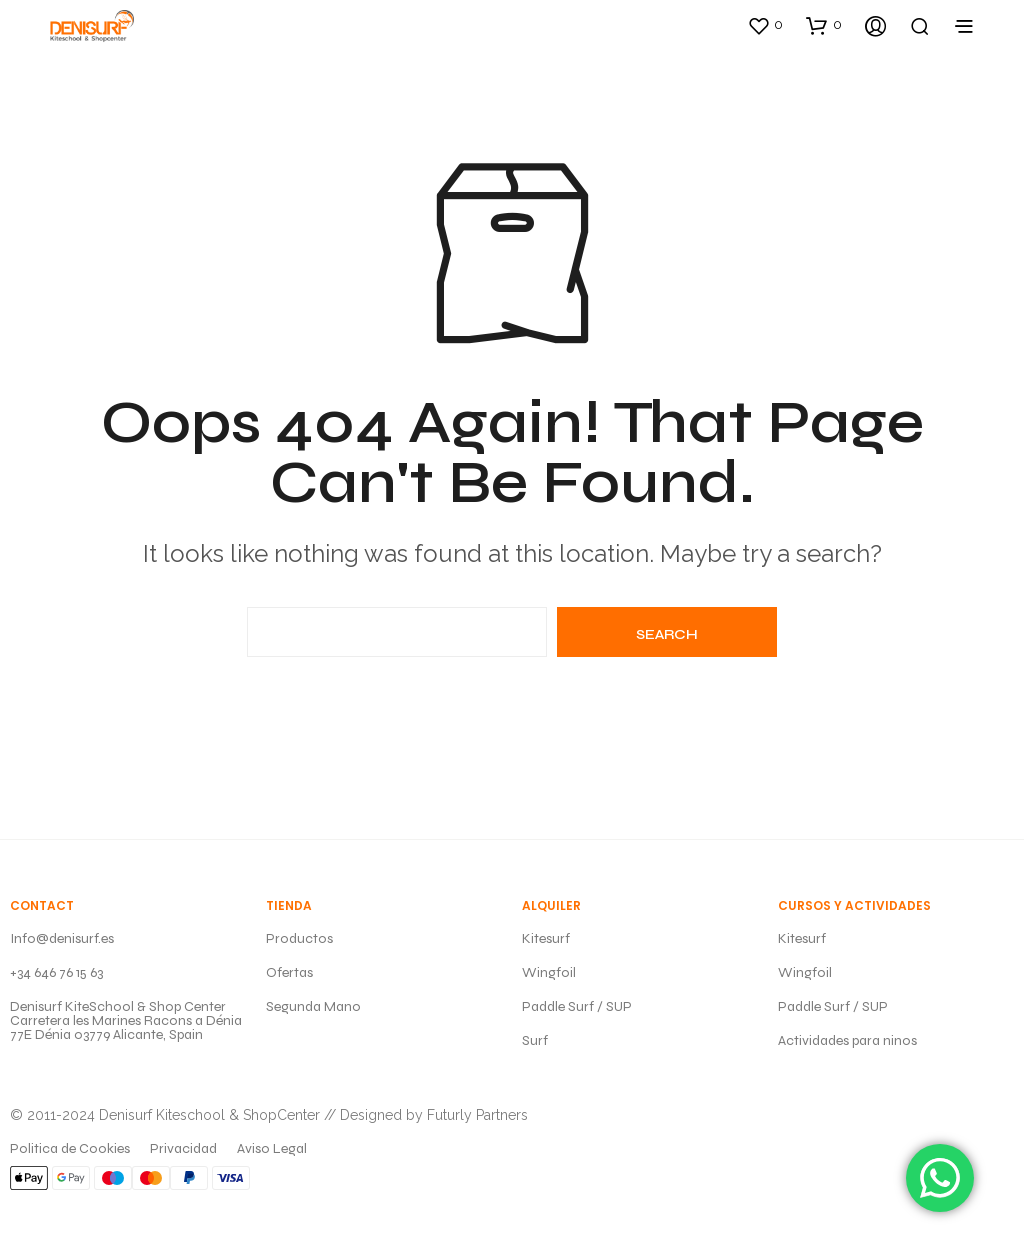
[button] (765, 25)
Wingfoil (549, 972)
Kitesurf (546, 938)
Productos (299, 938)
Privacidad (183, 1148)
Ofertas (289, 972)
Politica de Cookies (70, 1148)
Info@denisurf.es (62, 938)
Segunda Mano (313, 1006)
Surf (535, 1040)
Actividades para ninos (847, 1040)
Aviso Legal (272, 1148)
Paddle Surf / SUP (577, 1006)
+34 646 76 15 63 (56, 972)
